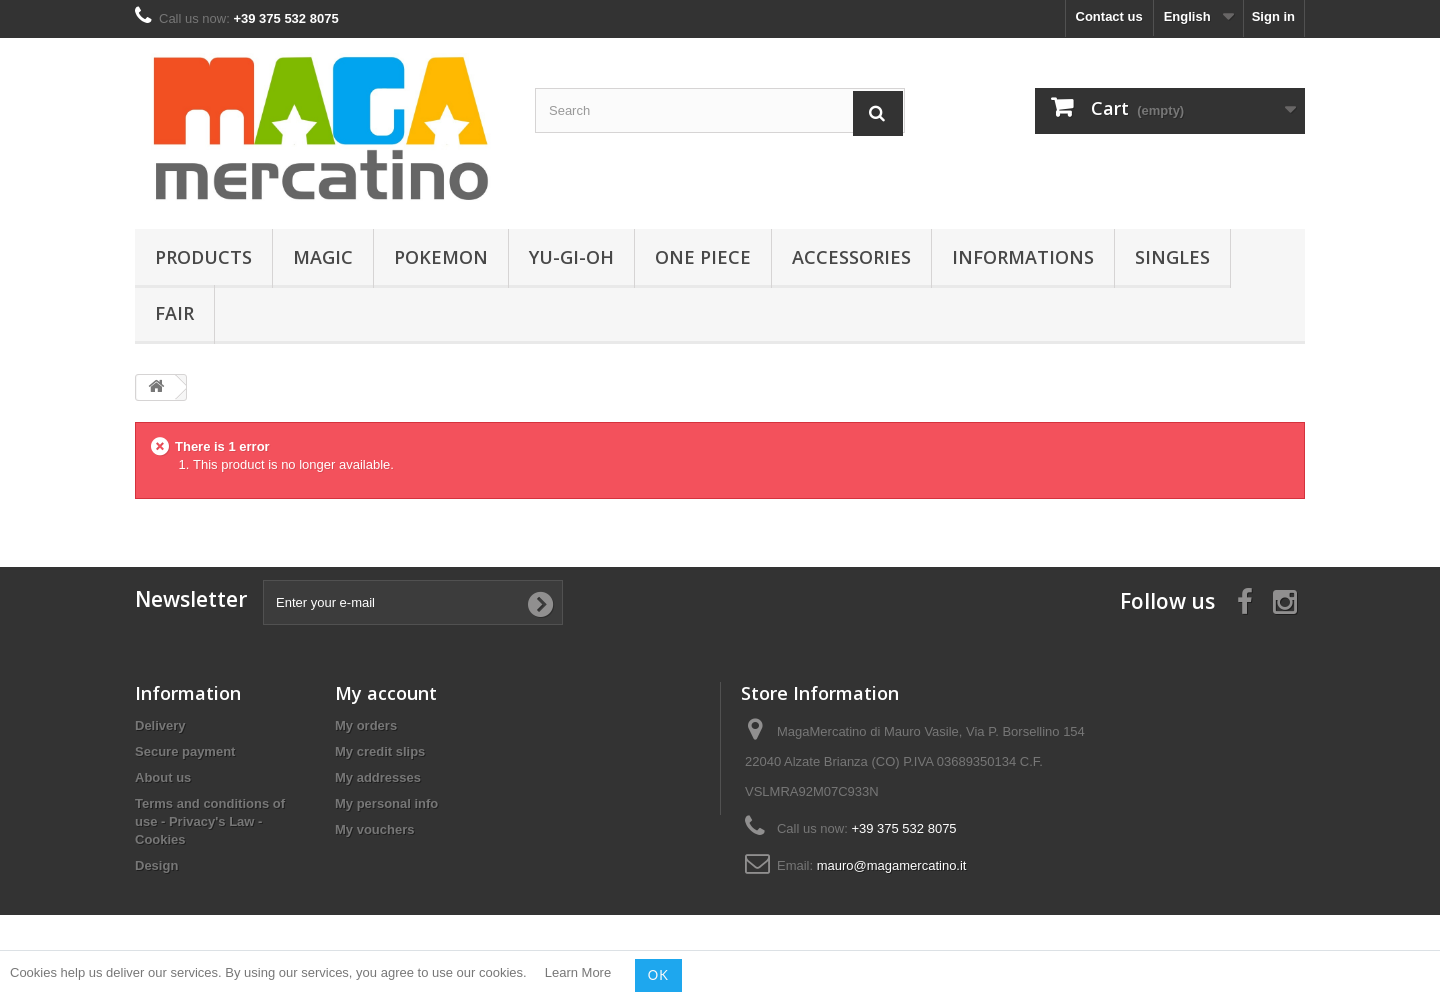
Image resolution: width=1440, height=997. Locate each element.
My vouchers (374, 829)
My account (386, 693)
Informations (1023, 257)
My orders (366, 725)
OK (658, 975)
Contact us (1109, 16)
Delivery (160, 725)
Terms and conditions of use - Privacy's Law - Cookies (210, 821)
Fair (174, 313)
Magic (323, 257)
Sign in (1273, 16)
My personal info (386, 803)
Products (203, 257)
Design (156, 865)
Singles (1172, 257)
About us (163, 777)
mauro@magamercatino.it (892, 865)
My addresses (378, 777)
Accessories (851, 257)
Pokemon (441, 257)
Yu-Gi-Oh (571, 257)
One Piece (703, 257)
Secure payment (185, 751)
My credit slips (380, 751)
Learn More (578, 973)
